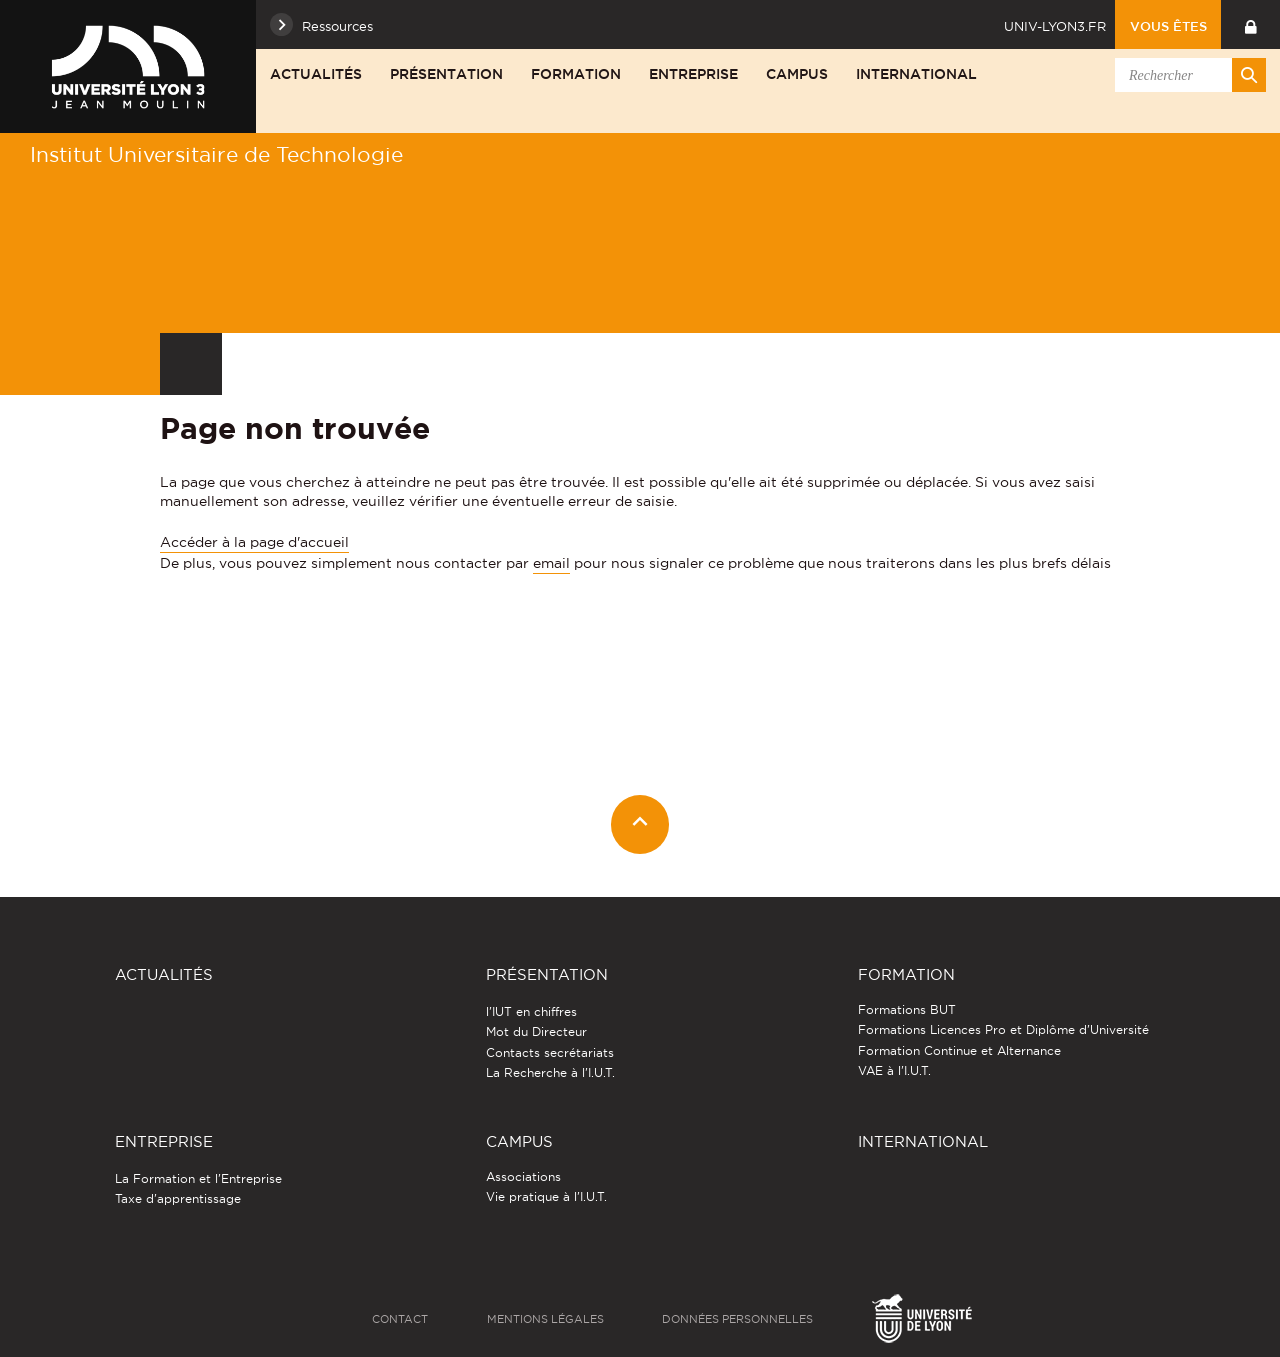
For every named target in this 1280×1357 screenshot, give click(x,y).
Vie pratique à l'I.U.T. (546, 1196)
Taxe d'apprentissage (178, 1198)
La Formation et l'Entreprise (198, 1178)
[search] (1187, 75)
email (551, 563)
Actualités (316, 74)
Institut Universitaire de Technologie (216, 154)
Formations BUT (907, 1009)
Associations (523, 1176)
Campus (797, 74)
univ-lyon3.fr (1055, 26)
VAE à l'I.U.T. (894, 1070)
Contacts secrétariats (550, 1052)
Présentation (446, 74)
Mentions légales (545, 1319)
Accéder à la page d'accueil (254, 542)
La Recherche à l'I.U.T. (550, 1072)
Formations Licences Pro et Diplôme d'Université (1003, 1029)
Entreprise (693, 74)
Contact (400, 1319)
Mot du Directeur (536, 1031)
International (916, 74)
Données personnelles (737, 1319)
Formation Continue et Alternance (959, 1050)
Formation (576, 74)
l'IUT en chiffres (531, 1011)
